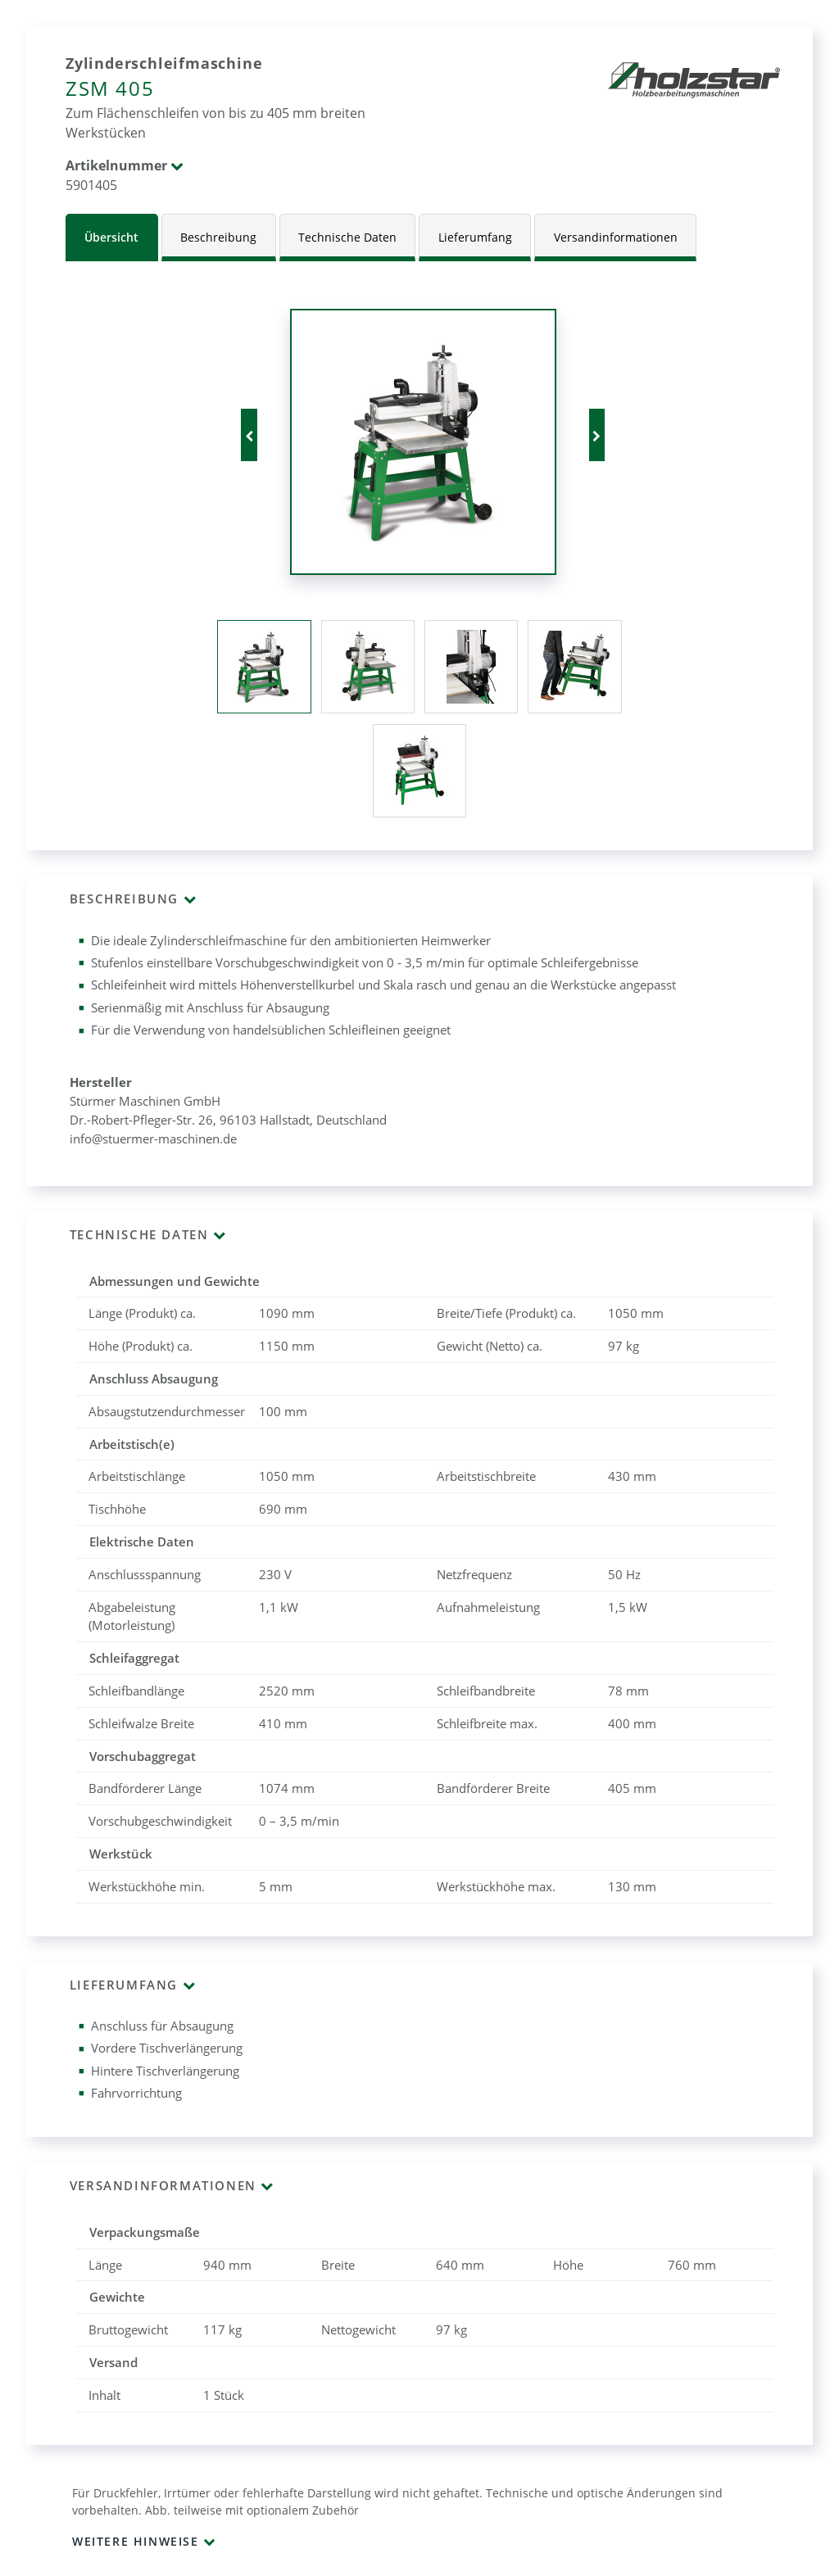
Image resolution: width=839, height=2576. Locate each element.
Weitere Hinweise (135, 2541)
